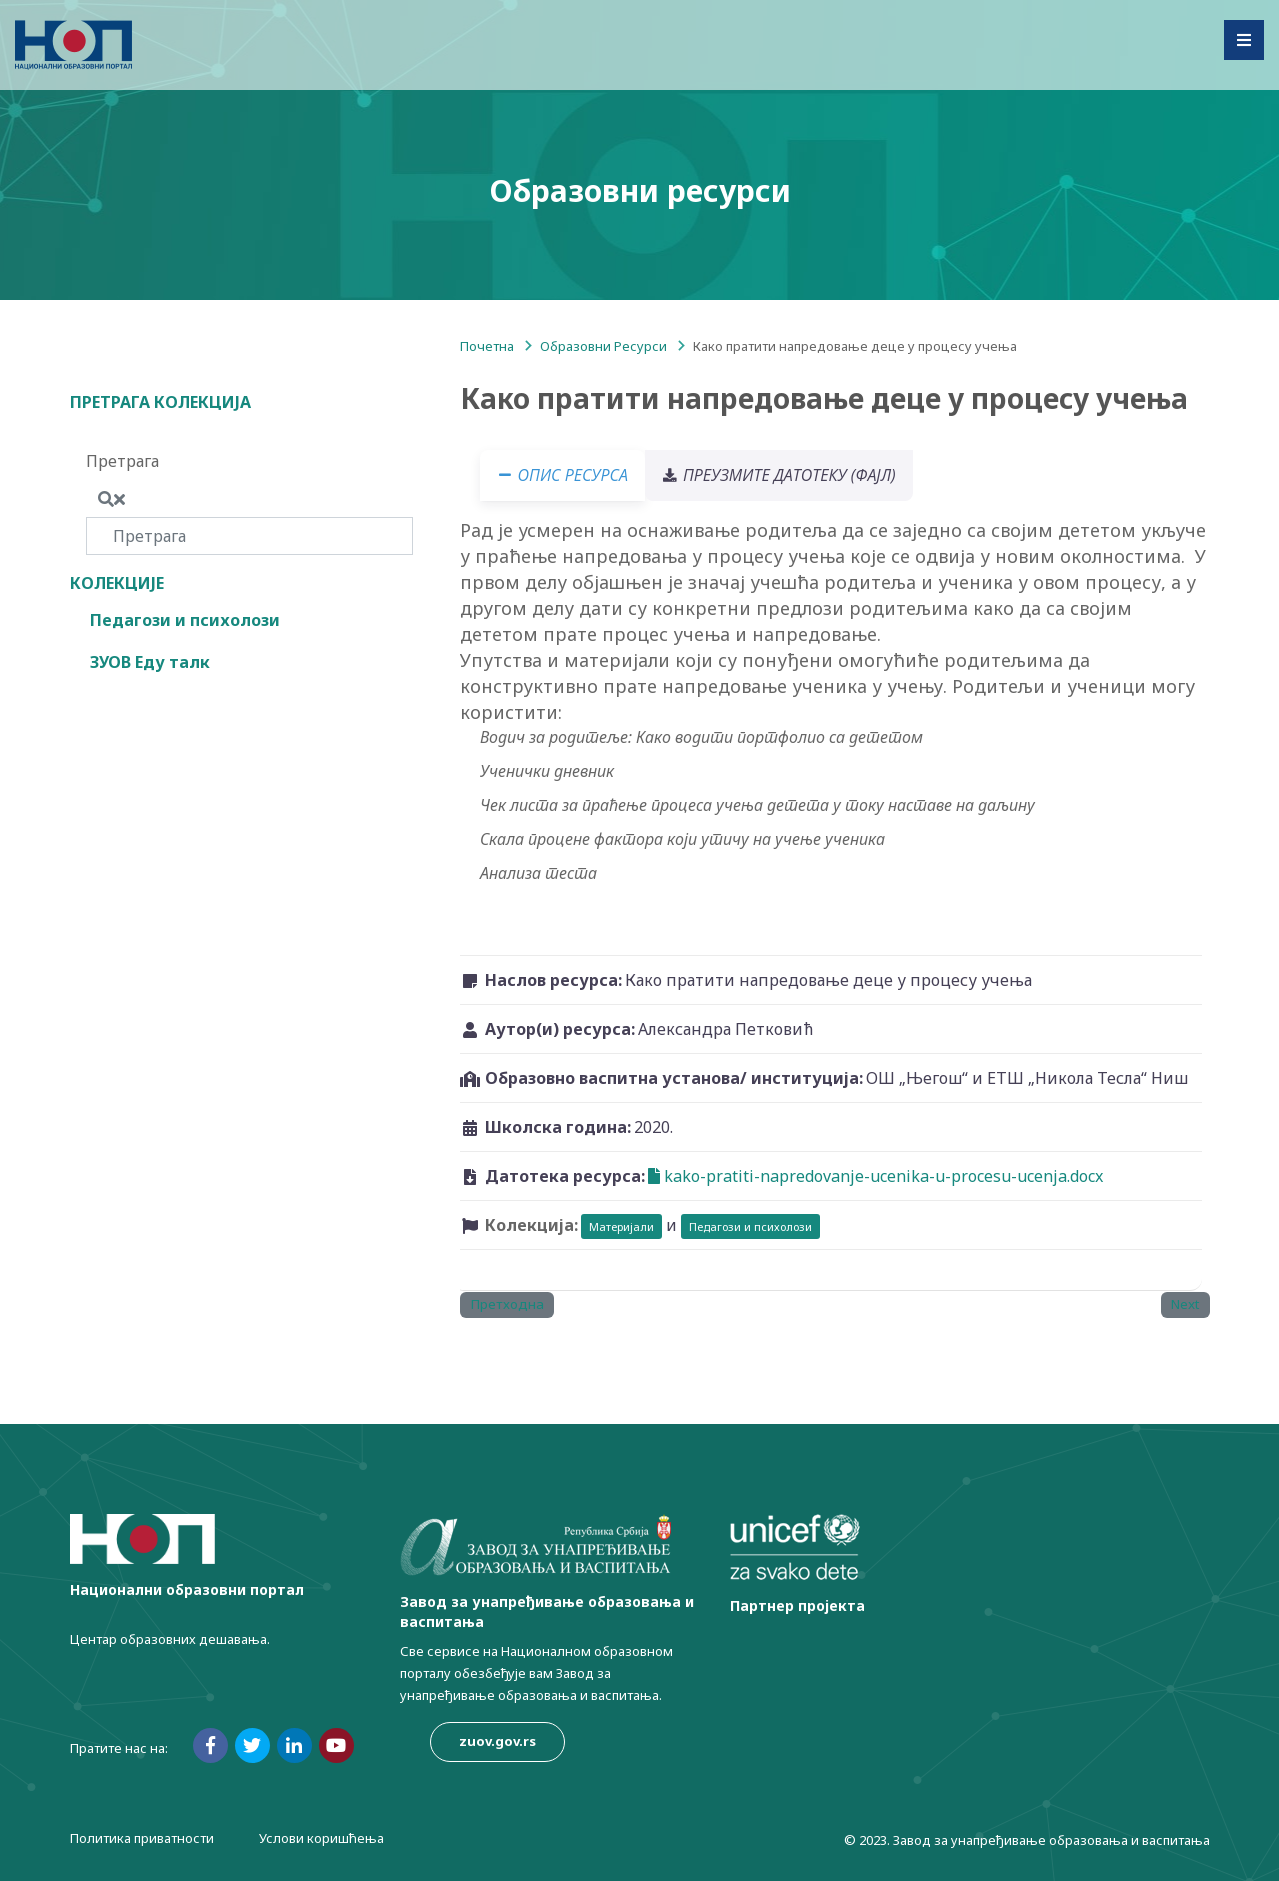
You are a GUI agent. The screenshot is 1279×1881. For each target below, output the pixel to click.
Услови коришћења (321, 1838)
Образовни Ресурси (603, 346)
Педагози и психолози (185, 620)
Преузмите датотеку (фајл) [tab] (791, 475)
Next (1185, 1304)
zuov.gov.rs (497, 1741)
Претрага (122, 461)
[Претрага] (250, 536)
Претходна (507, 1304)
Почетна (487, 346)
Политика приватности (142, 1838)
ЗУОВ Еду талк (150, 662)
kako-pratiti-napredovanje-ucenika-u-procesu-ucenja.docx (875, 1176)
